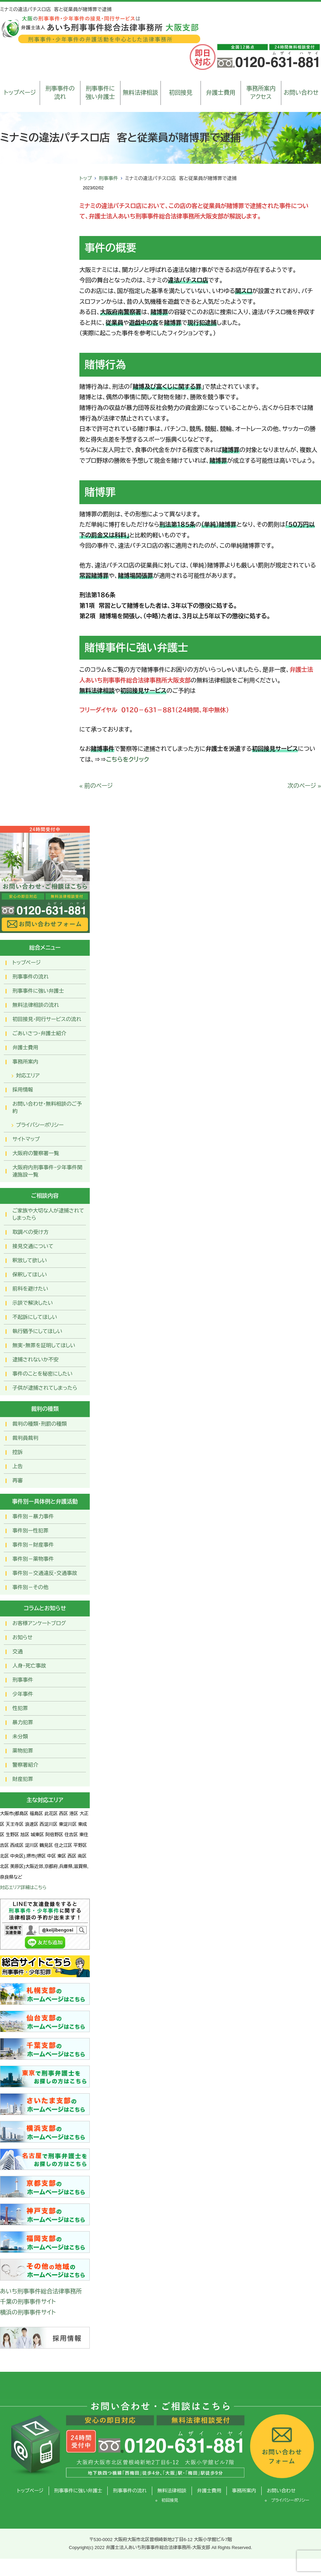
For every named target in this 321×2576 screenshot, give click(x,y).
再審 (17, 1480)
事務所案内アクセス (260, 92)
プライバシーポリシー (40, 1125)
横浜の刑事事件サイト (28, 2312)
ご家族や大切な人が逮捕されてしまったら (48, 1214)
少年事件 (22, 1694)
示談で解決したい (32, 1303)
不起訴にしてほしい (34, 1317)
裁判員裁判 (25, 1438)
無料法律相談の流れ (35, 1005)
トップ (85, 178)
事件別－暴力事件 (33, 1516)
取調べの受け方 (30, 1232)
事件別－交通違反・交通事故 (44, 1573)
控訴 (17, 1452)
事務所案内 (25, 1062)
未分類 (20, 1736)
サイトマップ (26, 1139)
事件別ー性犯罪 (30, 1531)
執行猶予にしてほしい (37, 1331)
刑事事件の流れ (60, 92)
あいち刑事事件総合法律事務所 (41, 2291)
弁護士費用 (220, 92)
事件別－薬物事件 (33, 1559)
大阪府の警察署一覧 (35, 1153)
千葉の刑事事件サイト (28, 2302)
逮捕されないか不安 (35, 1359)
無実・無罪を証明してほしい (43, 1345)
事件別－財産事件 (33, 1545)
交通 (17, 1651)
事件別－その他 (30, 1587)
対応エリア (28, 1075)
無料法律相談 (140, 92)
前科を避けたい (30, 1289)
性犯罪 (20, 1708)
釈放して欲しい (29, 1260)
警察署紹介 (25, 1765)
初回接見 (180, 92)
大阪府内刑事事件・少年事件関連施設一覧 (47, 1171)
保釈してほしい (29, 1274)
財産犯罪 (22, 1779)
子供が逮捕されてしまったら (44, 1388)
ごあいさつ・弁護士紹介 (39, 1033)
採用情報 (22, 1090)
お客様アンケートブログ (39, 1623)
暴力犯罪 (22, 1722)
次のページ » (304, 786)
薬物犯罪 (22, 1751)
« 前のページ (96, 786)
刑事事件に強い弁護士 (100, 92)
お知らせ (22, 1637)
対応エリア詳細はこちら (23, 1887)
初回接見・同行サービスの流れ (46, 1019)
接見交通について (33, 1246)
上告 (17, 1466)
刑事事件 (108, 178)
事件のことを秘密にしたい (42, 1374)
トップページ (20, 92)
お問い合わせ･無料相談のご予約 (47, 1107)
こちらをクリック (127, 759)
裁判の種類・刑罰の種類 (39, 1424)
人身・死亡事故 (29, 1666)
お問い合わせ (301, 92)
